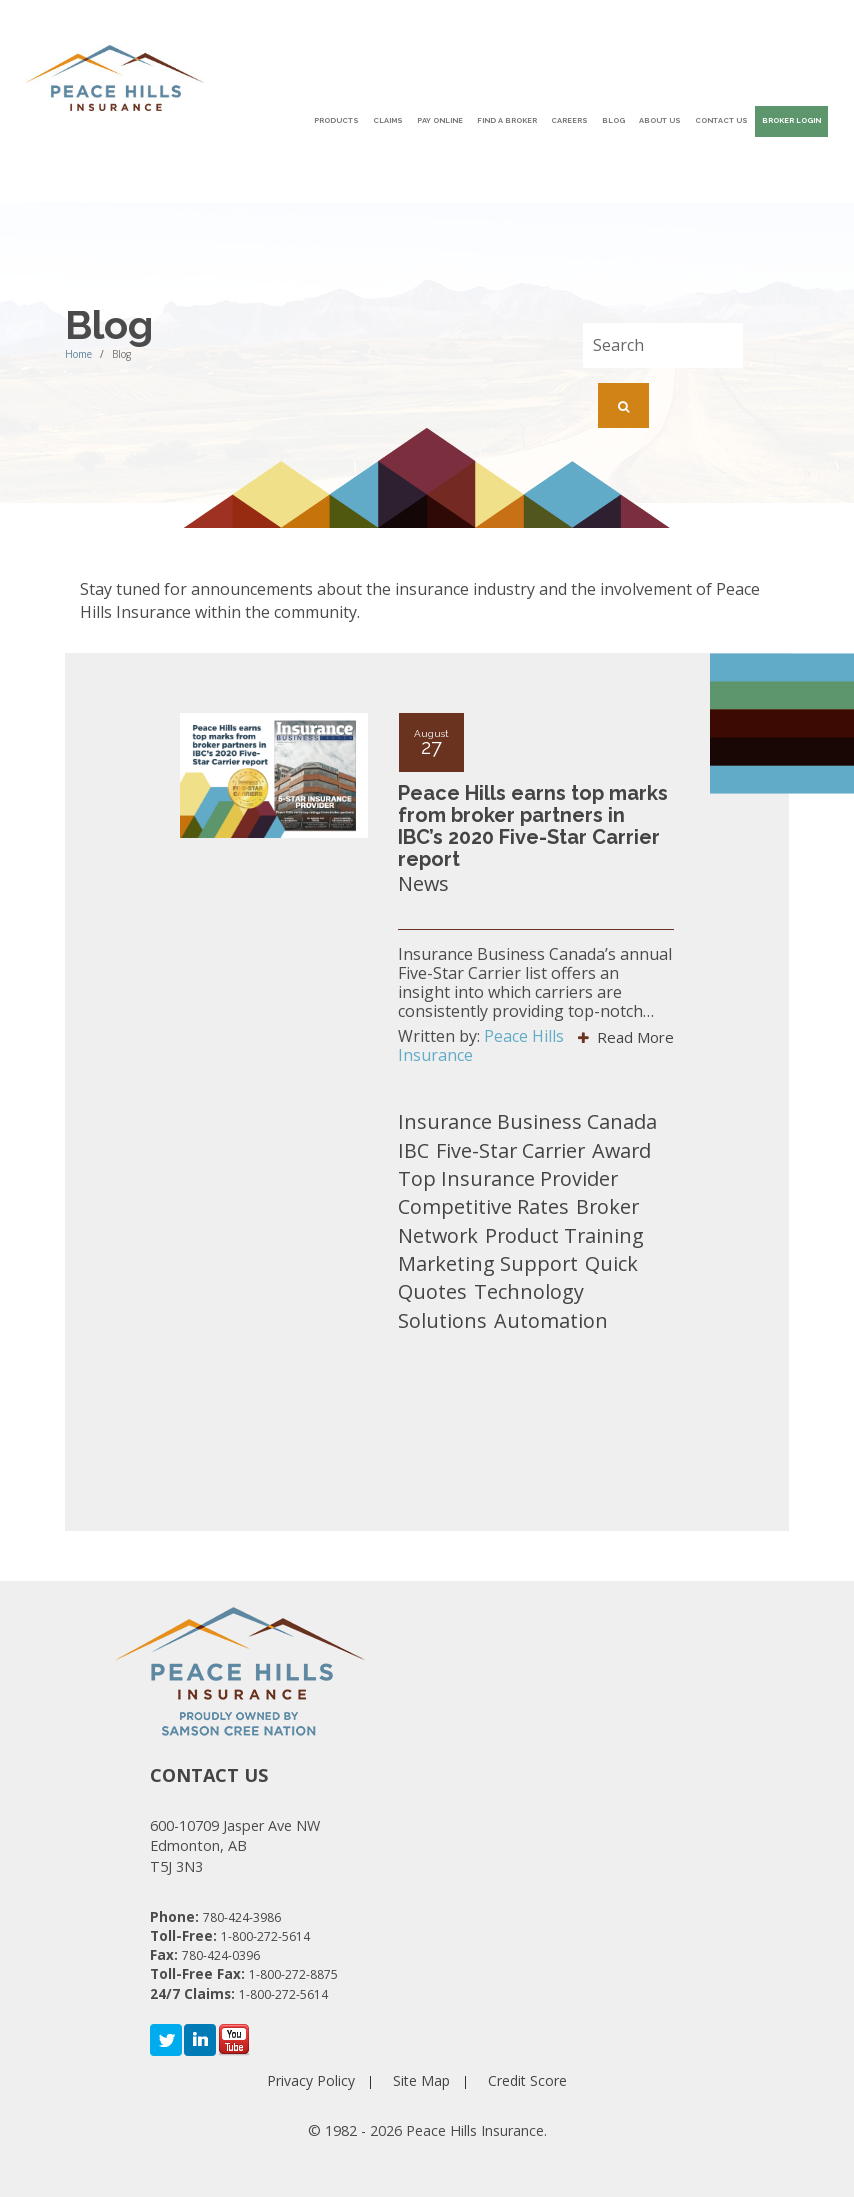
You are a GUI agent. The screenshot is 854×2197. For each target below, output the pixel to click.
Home (78, 354)
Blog (613, 120)
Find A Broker (507, 120)
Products (336, 120)
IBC (413, 1150)
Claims (388, 120)
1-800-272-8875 (293, 1974)
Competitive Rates (483, 1206)
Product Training (564, 1235)
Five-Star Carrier (510, 1150)
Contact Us (721, 120)
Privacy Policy (311, 2080)
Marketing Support (488, 1263)
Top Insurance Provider (508, 1178)
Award (621, 1150)
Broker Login (791, 120)
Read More (626, 1037)
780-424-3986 (242, 1917)
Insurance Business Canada (527, 1121)
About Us (660, 120)
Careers (569, 120)
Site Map (421, 2080)
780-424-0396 (221, 1955)
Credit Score (527, 2080)
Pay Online (440, 120)
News (423, 883)
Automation (551, 1320)
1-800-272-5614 (265, 1936)
